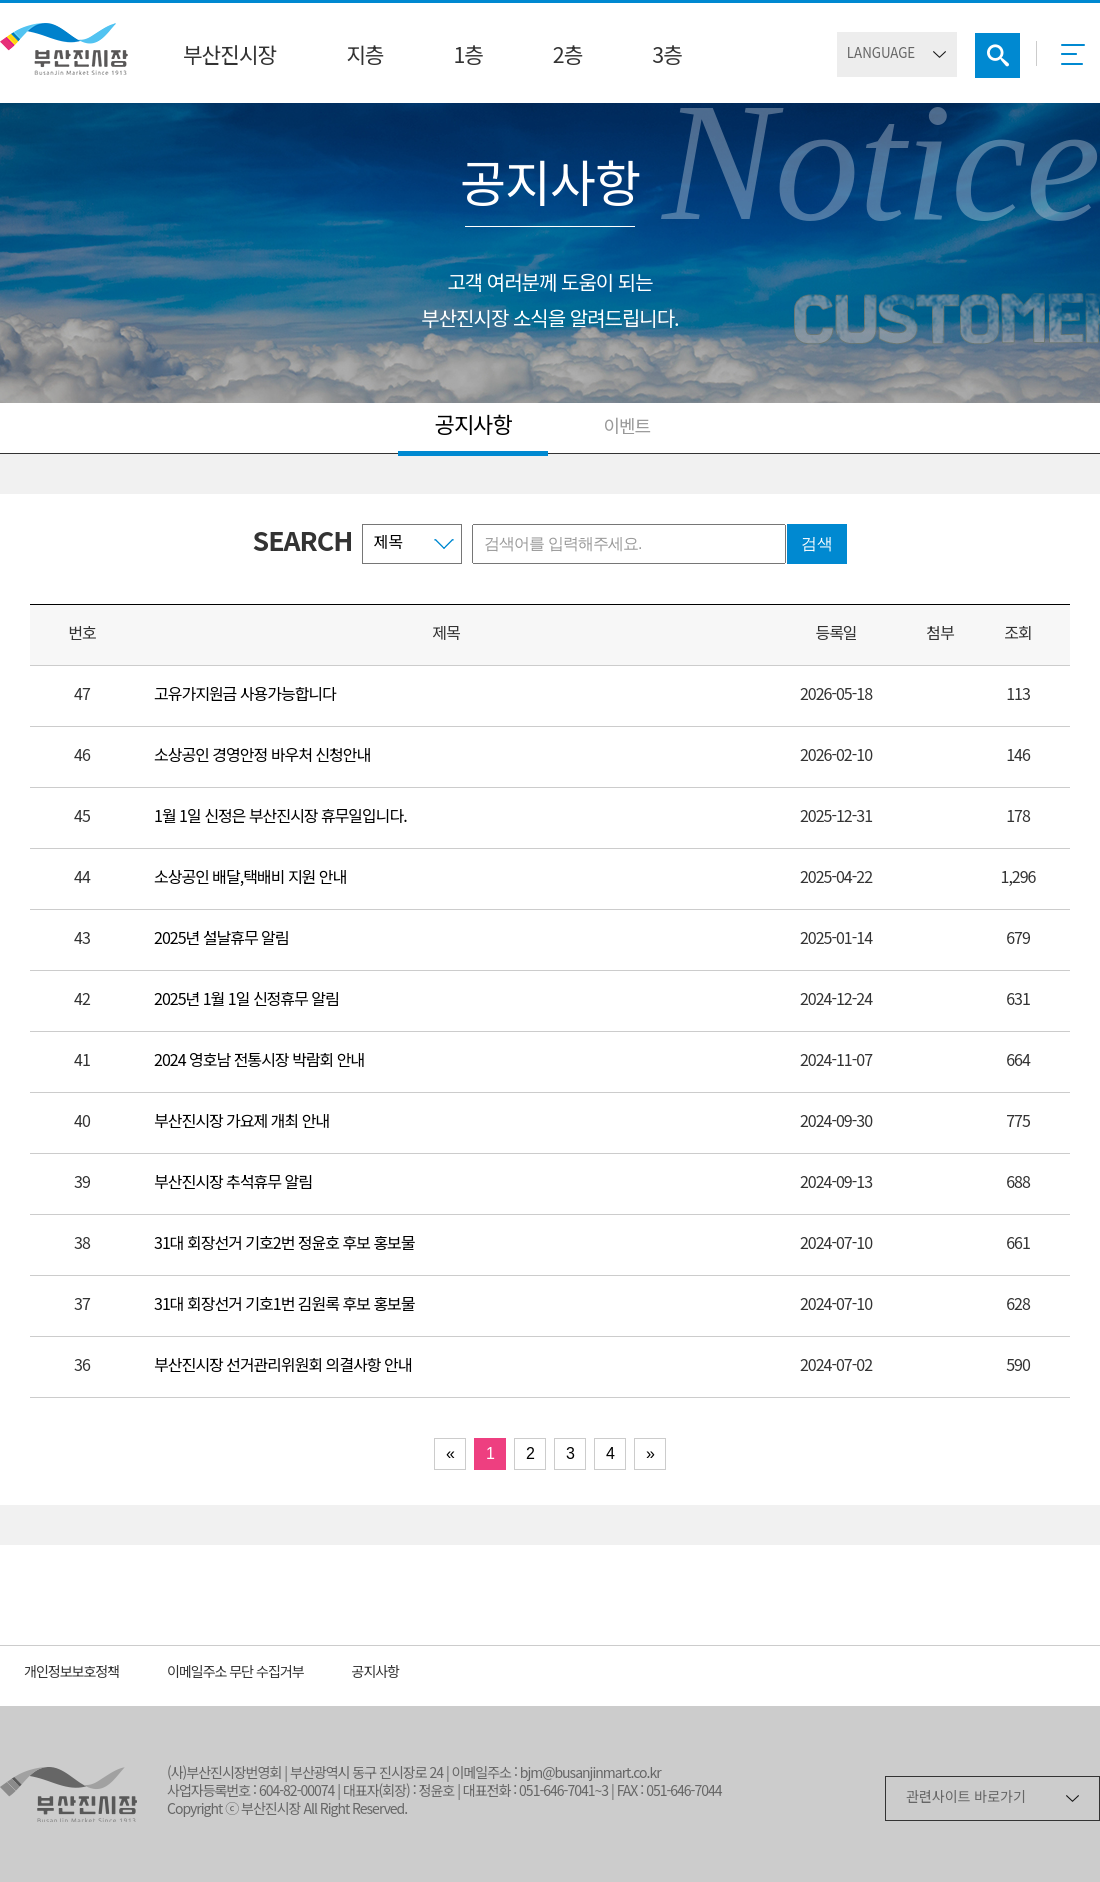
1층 (467, 57)
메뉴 (1078, 61)
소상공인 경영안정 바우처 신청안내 (262, 756)
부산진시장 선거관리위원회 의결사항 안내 (282, 1366)
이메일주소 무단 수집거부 (235, 1673)
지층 (364, 57)
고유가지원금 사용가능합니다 (245, 695)
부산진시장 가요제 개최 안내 (241, 1122)
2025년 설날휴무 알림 (221, 939)
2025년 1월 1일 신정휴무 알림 (246, 1000)
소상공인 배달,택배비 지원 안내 (250, 878)
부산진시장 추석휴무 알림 (233, 1183)
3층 (666, 57)
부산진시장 (229, 57)
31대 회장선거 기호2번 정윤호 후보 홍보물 (284, 1244)
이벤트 (626, 428)
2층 (567, 57)
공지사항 (473, 427)
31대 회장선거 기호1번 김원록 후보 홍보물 (284, 1305)
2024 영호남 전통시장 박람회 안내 (259, 1061)
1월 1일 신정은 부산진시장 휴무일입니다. (280, 817)
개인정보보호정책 (71, 1673)
